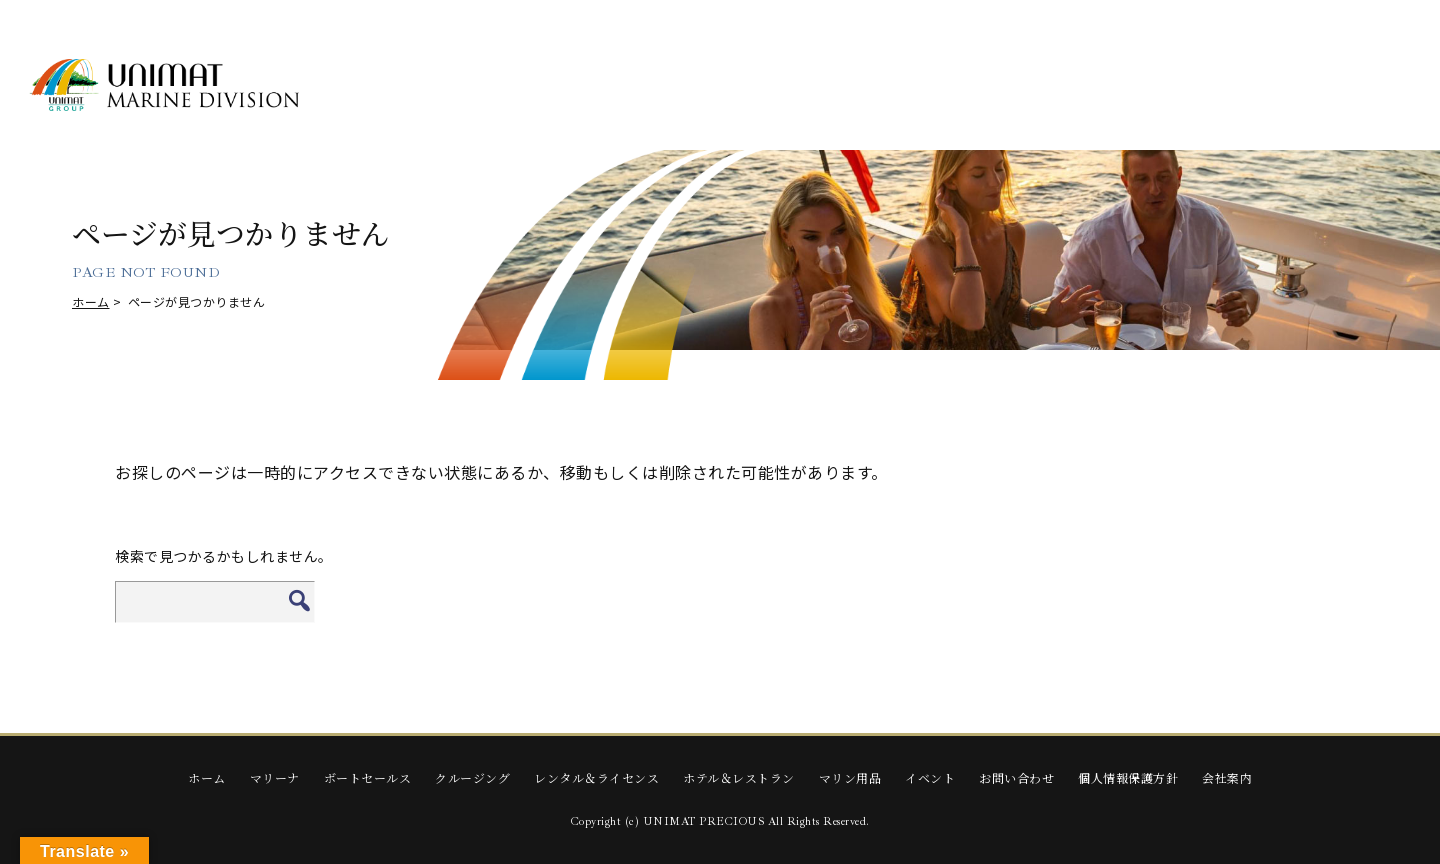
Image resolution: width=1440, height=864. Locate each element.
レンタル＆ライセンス (596, 777)
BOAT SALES (554, 86)
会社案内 (1227, 777)
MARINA (398, 86)
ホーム (91, 301)
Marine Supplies (1177, 86)
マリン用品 (850, 777)
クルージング (472, 777)
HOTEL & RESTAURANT (1021, 87)
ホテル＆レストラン (739, 777)
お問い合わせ (1016, 777)
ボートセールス (368, 777)
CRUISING (709, 86)
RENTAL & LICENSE (865, 86)
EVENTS (1332, 86)
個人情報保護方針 (1128, 777)
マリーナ (275, 777)
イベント (930, 777)
